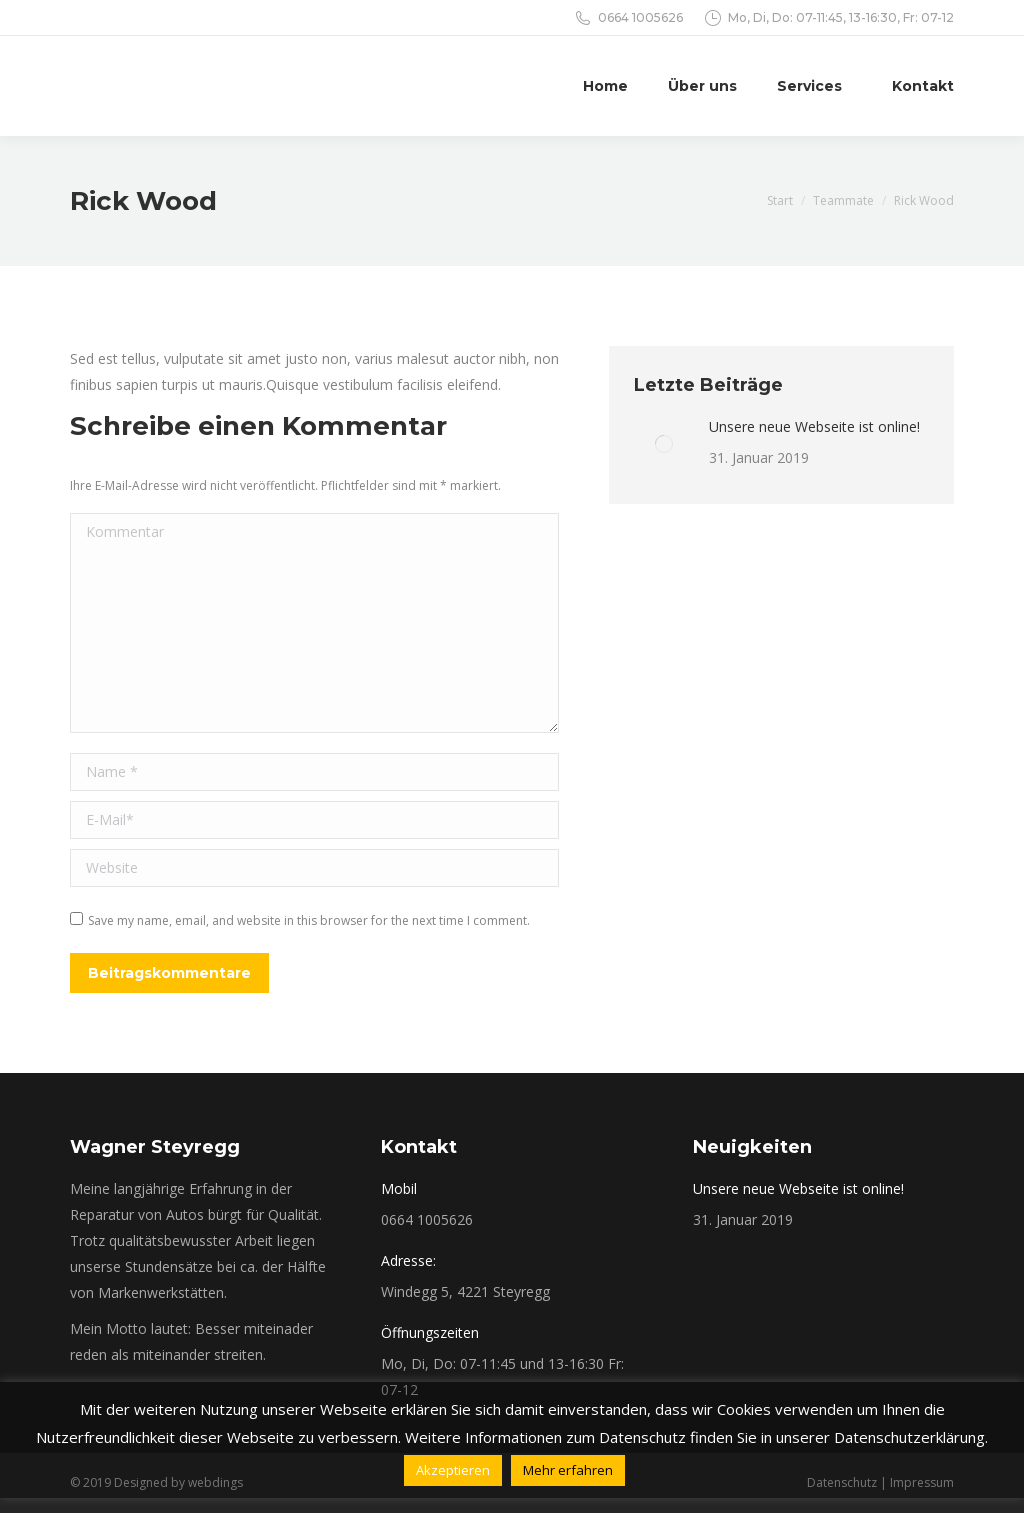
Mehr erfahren (568, 1470)
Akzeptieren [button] (453, 1470)
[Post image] (664, 444)
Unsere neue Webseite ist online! (814, 426)
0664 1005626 (640, 17)
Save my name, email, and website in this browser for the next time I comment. (309, 920)
